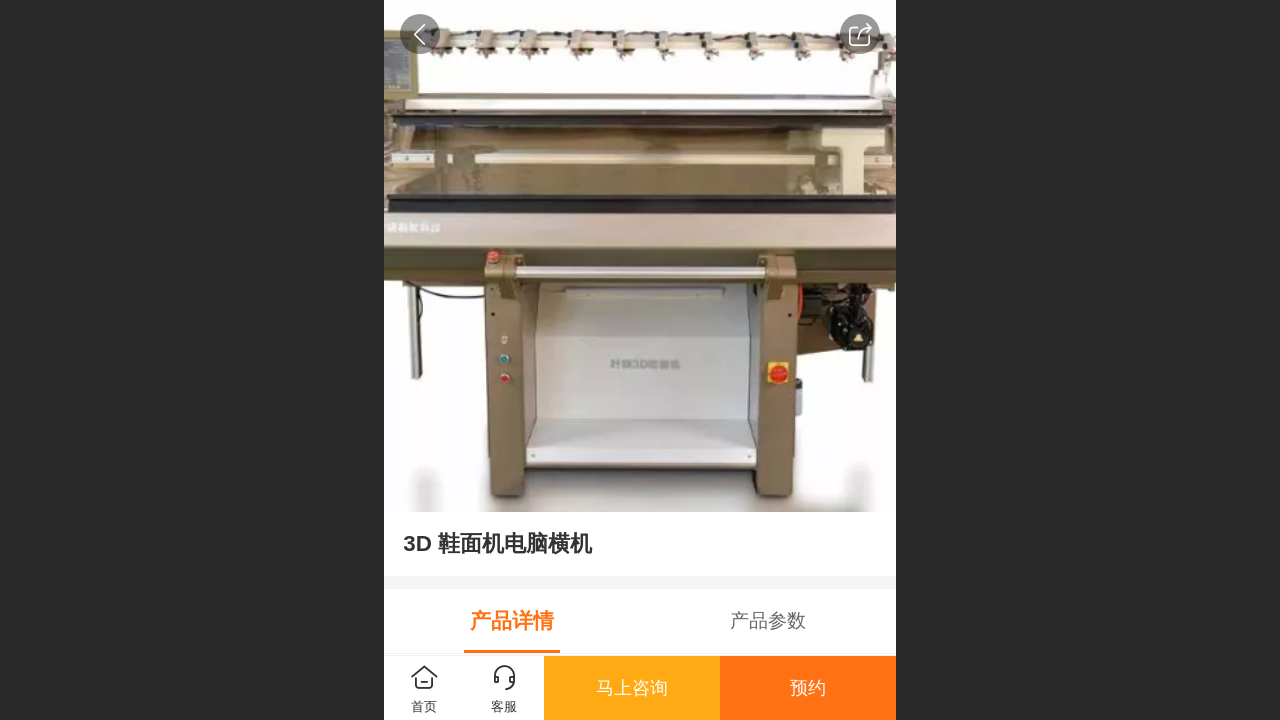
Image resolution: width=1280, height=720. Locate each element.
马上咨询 (632, 688)
